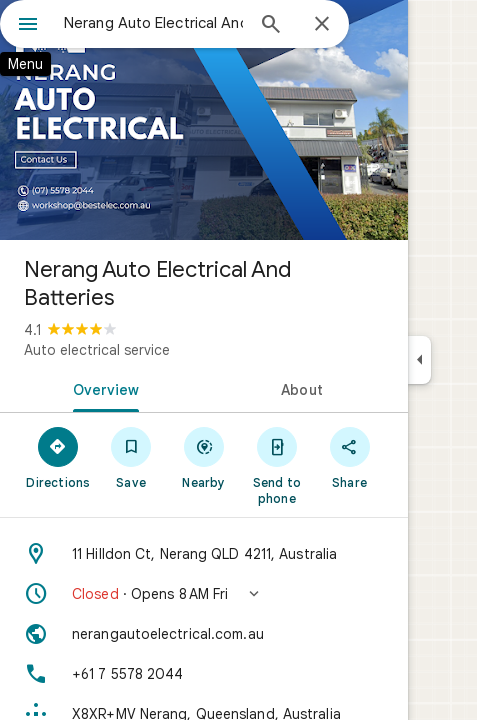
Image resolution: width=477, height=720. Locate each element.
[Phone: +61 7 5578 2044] (204, 674)
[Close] (322, 25)
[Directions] (58, 457)
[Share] (349, 457)
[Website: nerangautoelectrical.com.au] (204, 634)
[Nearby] (204, 457)
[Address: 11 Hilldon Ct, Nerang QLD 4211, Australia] (204, 554)
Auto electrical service (97, 350)
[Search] (271, 26)
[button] (204, 594)
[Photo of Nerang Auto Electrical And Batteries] (204, 120)
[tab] (102, 388)
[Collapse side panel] (419, 360)
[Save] (131, 457)
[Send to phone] (276, 465)
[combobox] (153, 23)
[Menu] (28, 26)
